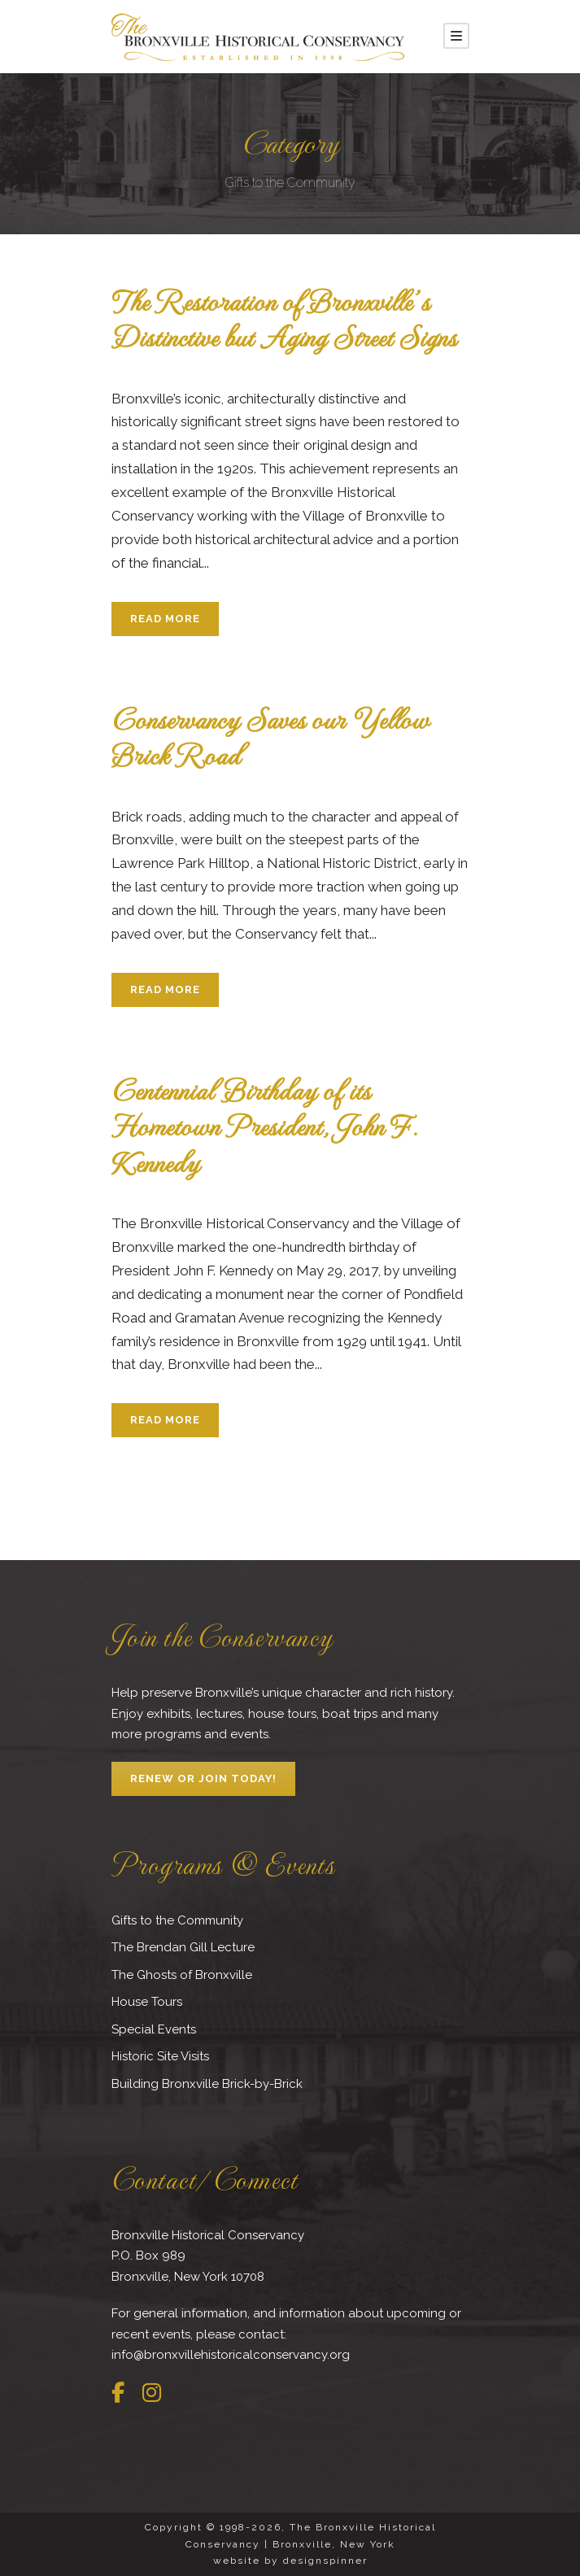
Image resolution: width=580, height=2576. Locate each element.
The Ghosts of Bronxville (181, 1975)
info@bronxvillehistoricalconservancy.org (230, 2354)
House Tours (146, 2001)
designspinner (325, 2560)
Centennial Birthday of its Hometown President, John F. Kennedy (264, 1126)
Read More (165, 618)
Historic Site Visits (160, 2056)
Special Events (153, 2029)
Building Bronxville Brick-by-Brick (207, 2084)
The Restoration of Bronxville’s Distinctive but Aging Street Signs (283, 318)
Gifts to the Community (177, 1920)
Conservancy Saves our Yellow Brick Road (270, 736)
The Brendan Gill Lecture (183, 1947)
